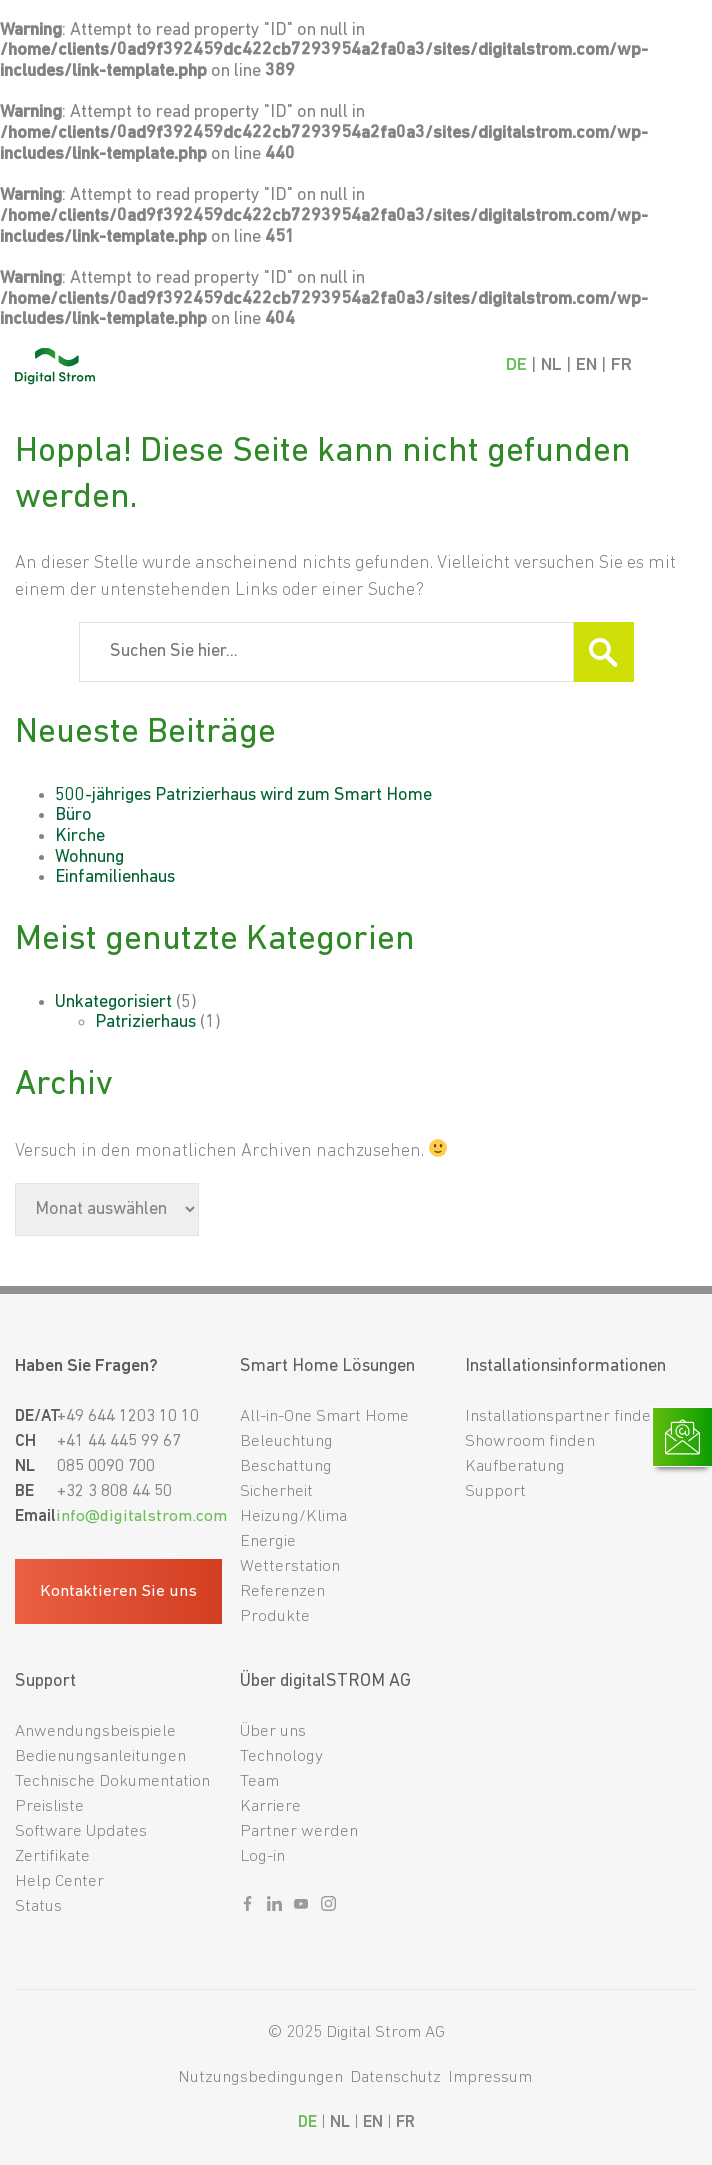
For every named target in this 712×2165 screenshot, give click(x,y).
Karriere (270, 1806)
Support (495, 1491)
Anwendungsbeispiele (95, 1731)
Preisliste (49, 1806)
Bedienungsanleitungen (100, 1756)
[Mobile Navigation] (678, 366)
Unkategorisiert (113, 1002)
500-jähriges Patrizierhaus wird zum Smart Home (243, 795)
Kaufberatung (515, 1466)
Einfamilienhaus (115, 877)
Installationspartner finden (562, 1416)
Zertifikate (52, 1856)
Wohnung (89, 857)
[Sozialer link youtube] (301, 1908)
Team (259, 1781)
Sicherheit (276, 1491)
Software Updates (81, 1831)
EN (586, 365)
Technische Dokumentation (112, 1781)
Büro (73, 815)
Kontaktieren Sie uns (118, 1591)
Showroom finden (530, 1441)
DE (516, 365)
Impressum (490, 2077)
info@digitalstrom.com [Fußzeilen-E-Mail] (141, 1516)
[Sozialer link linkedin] (274, 1908)
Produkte (275, 1616)
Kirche (80, 836)
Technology (281, 1756)
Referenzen (282, 1591)
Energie (268, 1541)
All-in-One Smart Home (324, 1416)
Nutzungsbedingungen (260, 2077)
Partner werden (299, 1831)
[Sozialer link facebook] (247, 1908)
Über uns (273, 1731)
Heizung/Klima (293, 1516)
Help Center (59, 1881)
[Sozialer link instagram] (328, 1908)
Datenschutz (395, 2077)
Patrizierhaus (145, 1022)
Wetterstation (290, 1566)
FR (621, 365)
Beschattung (286, 1466)
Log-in (262, 1856)
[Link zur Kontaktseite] (682, 1437)
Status (38, 1906)
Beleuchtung (286, 1441)
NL (551, 365)
